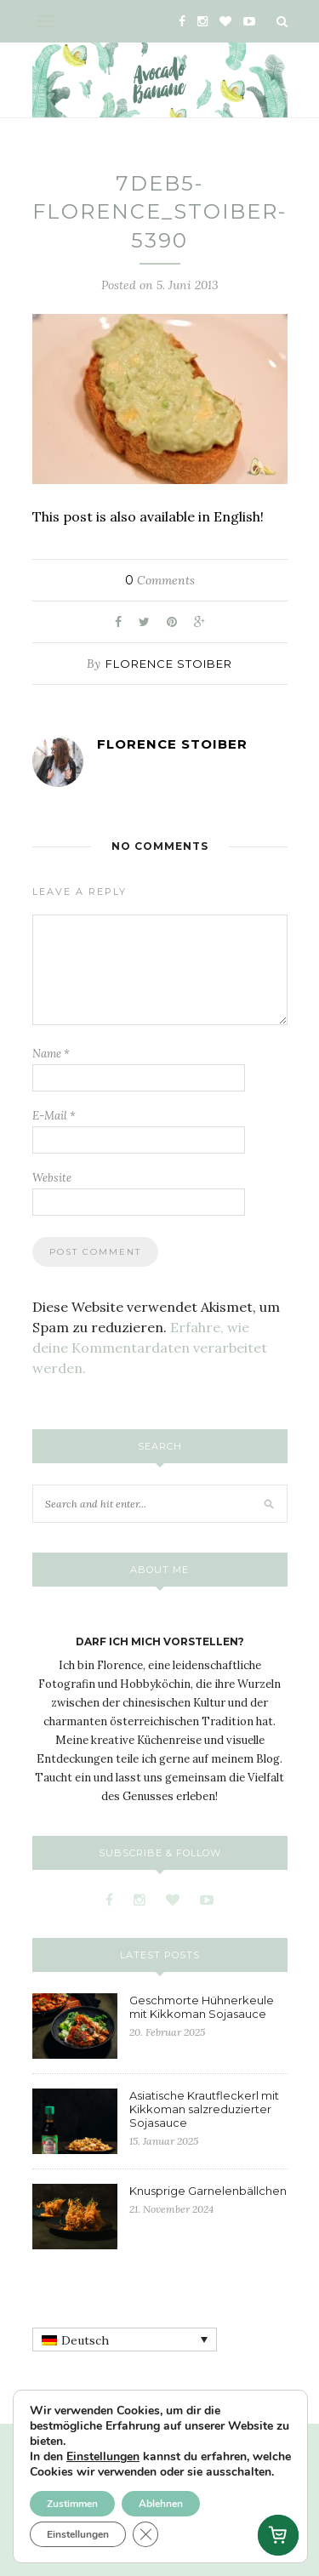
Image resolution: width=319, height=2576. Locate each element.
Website (51, 1178)
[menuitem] (124, 2339)
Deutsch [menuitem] (85, 2340)
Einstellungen (103, 2457)
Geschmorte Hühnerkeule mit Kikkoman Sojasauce (201, 2006)
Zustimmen (72, 2503)
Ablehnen (161, 2503)
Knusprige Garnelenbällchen (208, 2190)
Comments (160, 580)
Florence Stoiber (168, 663)
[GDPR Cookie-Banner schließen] (145, 2534)
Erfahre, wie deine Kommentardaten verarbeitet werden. (149, 1347)
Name (51, 1053)
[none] (124, 2339)
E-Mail (54, 1115)
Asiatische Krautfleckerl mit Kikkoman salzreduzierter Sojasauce (204, 2109)
